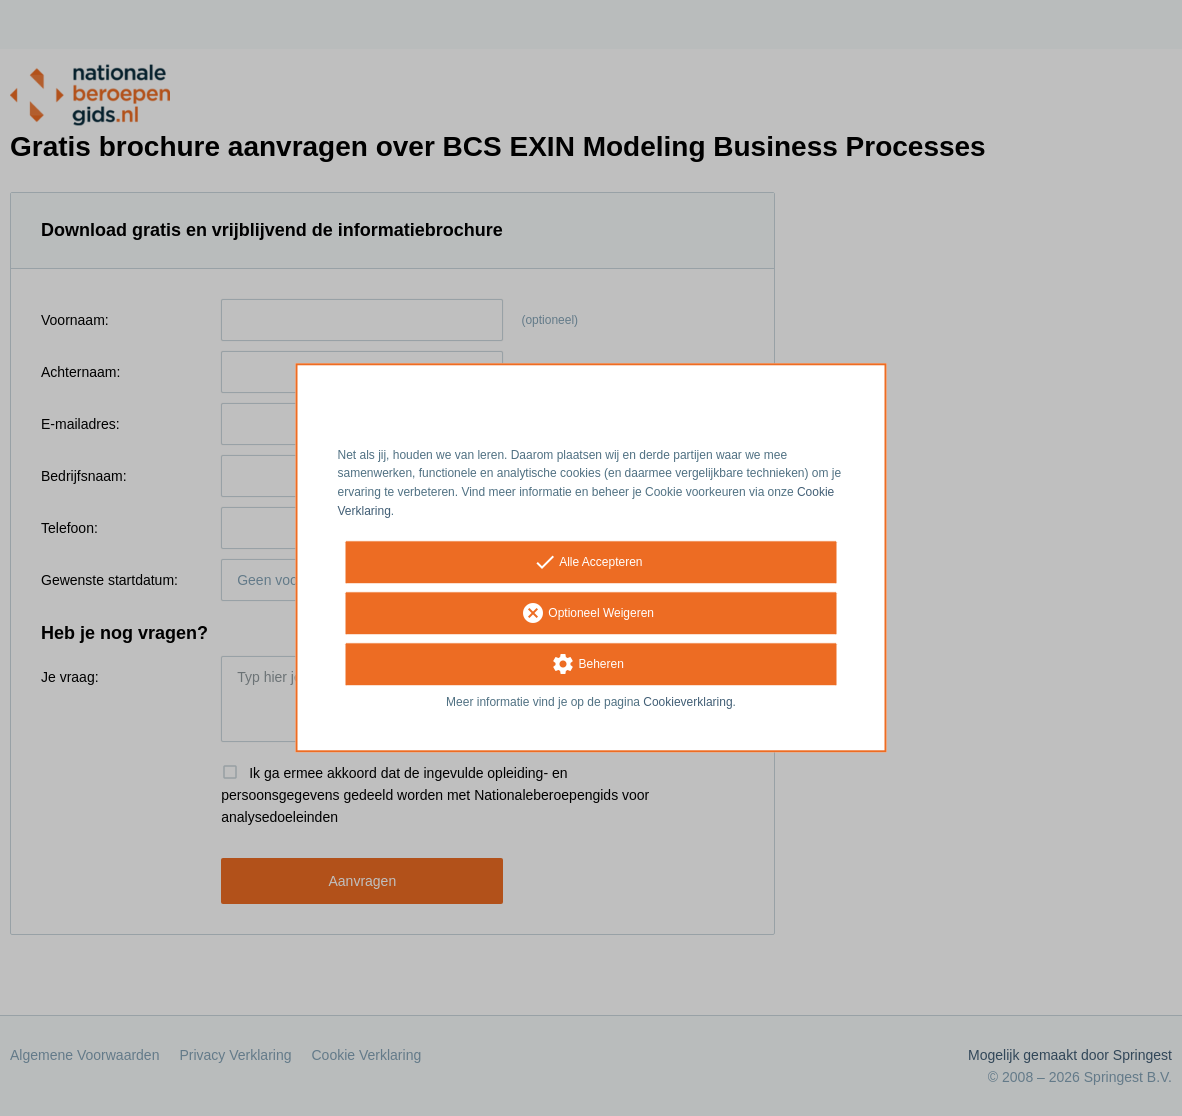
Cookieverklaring (687, 702)
